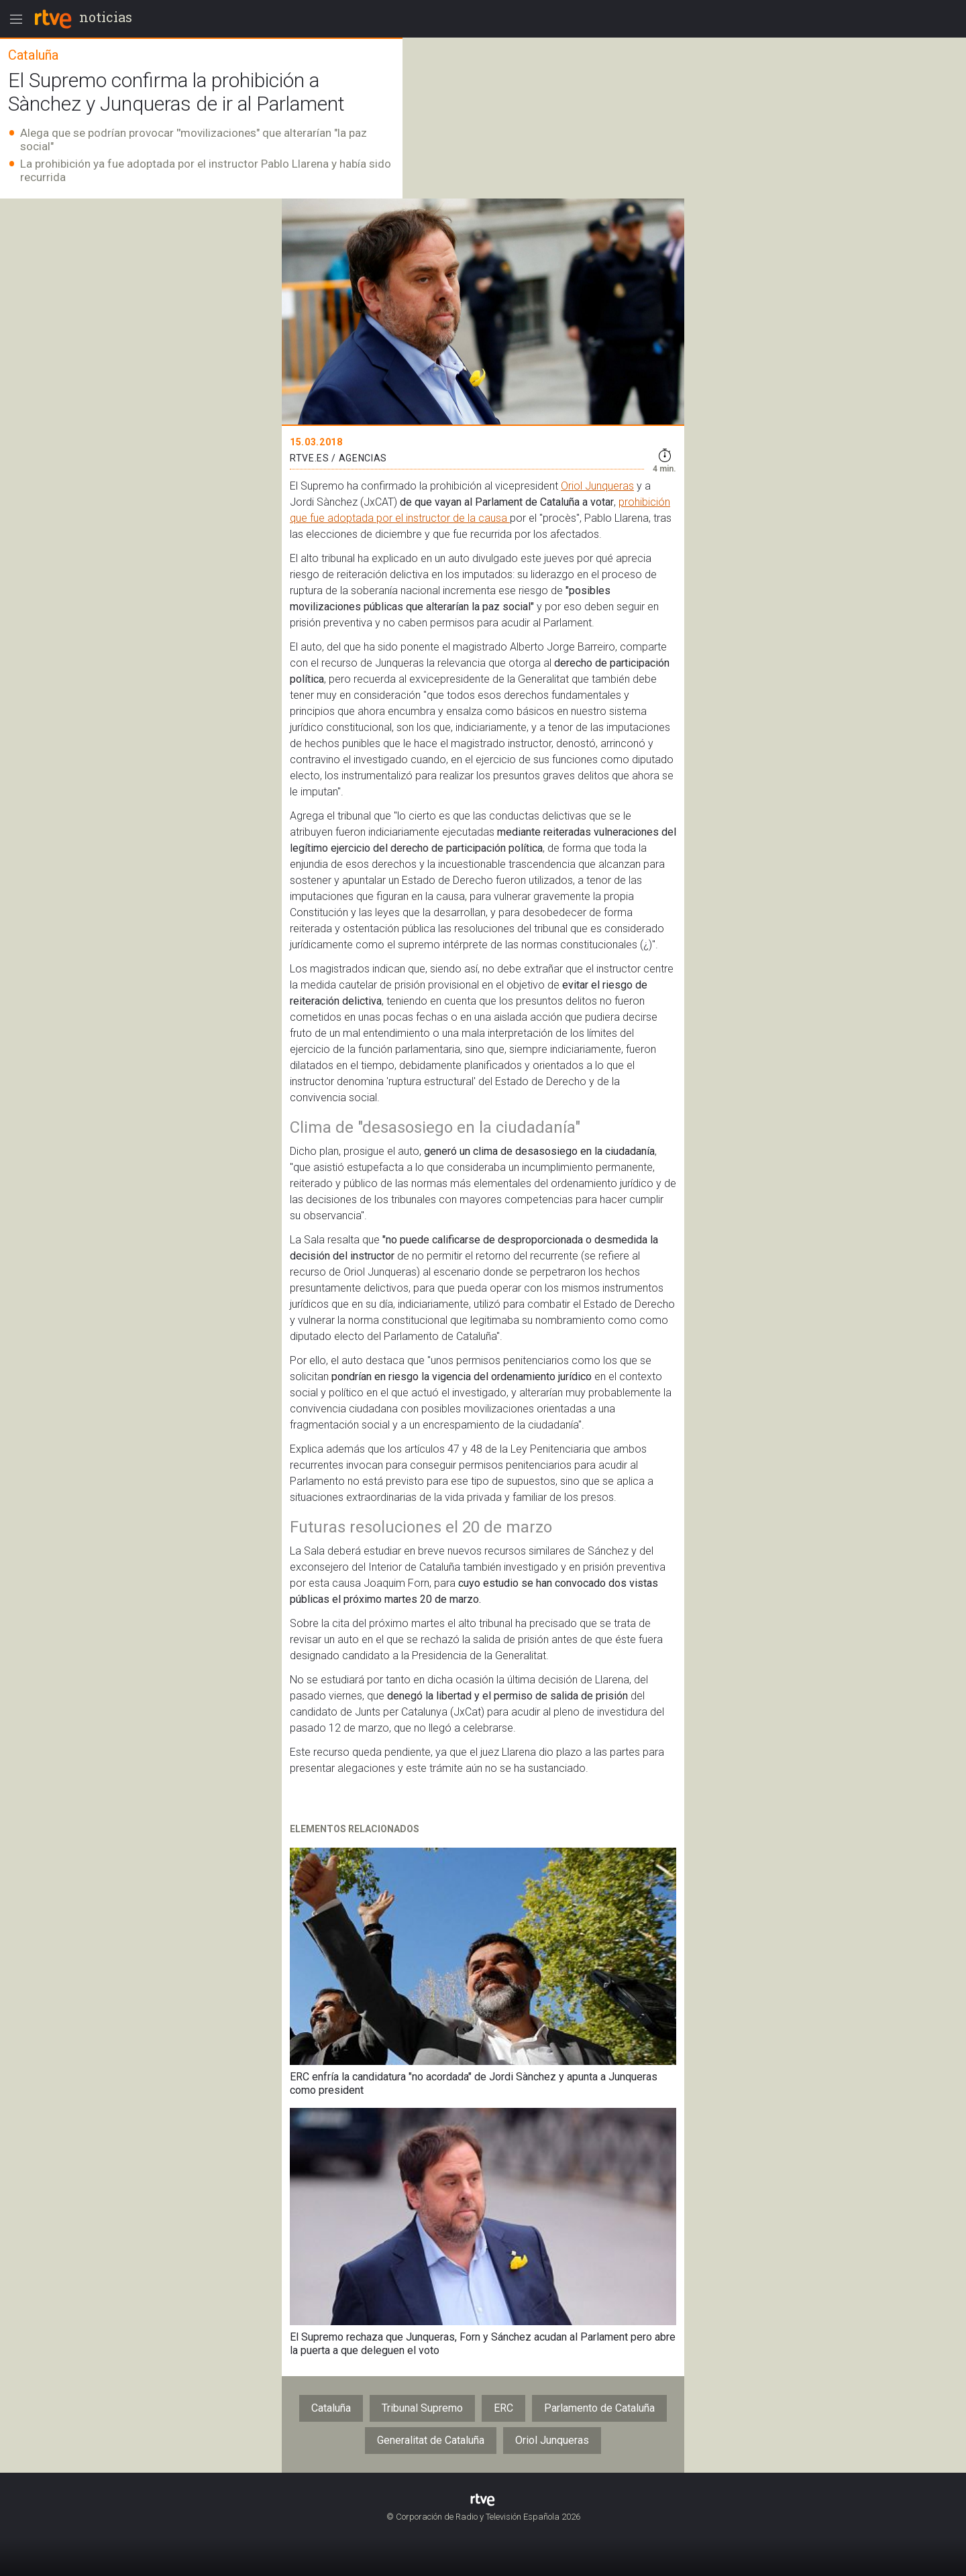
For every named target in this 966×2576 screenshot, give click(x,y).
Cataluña (331, 2408)
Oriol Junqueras (597, 486)
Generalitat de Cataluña (430, 2440)
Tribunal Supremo (422, 2408)
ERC (503, 2408)
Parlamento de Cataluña (599, 2408)
